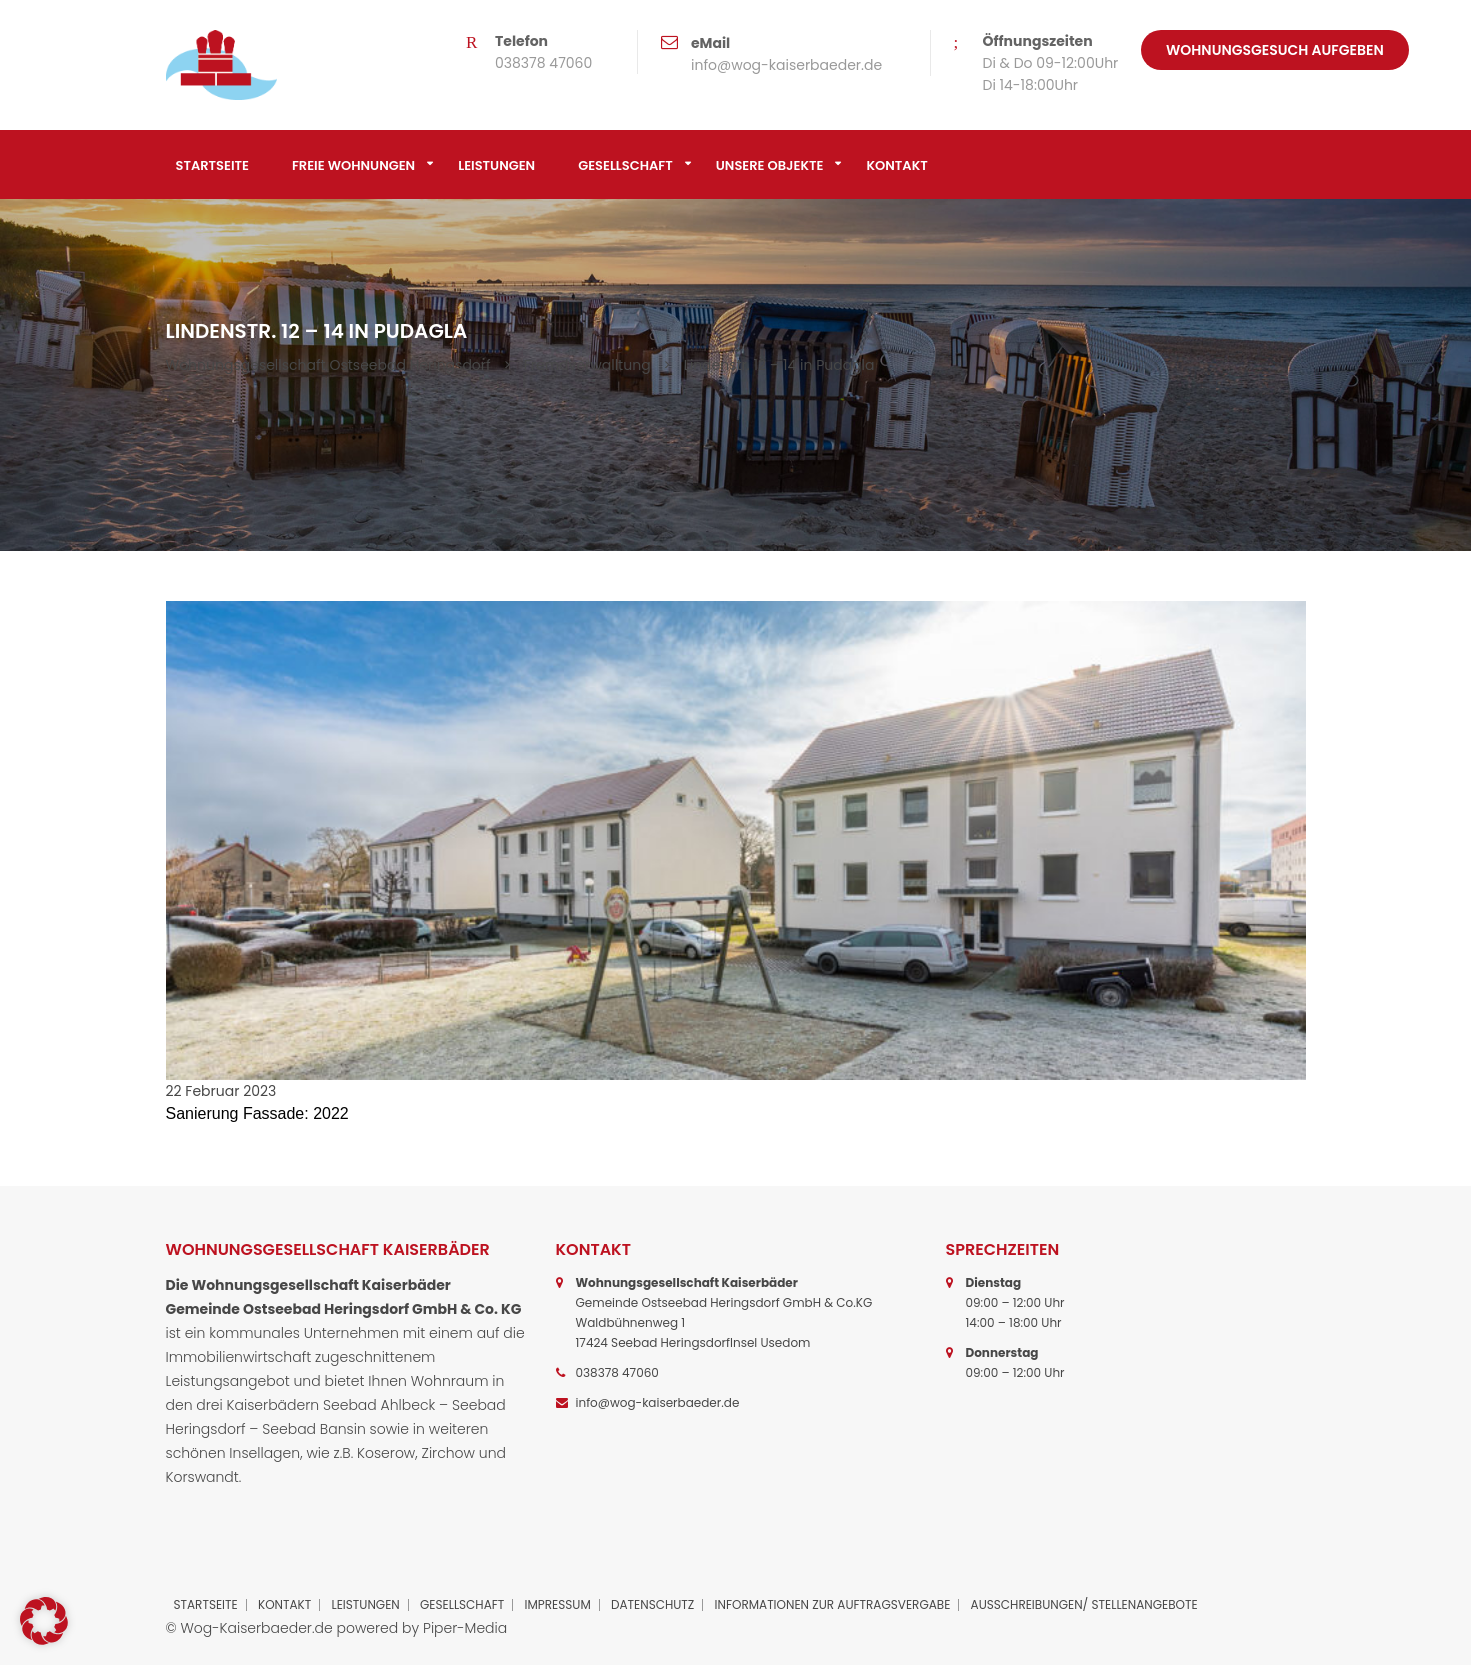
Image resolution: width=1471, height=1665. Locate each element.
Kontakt (896, 165)
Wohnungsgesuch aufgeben (1275, 50)
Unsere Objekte (770, 165)
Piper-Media (465, 1628)
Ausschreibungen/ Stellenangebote (1084, 1604)
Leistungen (496, 165)
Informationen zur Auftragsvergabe (833, 1604)
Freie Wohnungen (353, 165)
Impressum (558, 1604)
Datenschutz (652, 1604)
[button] (44, 1621)
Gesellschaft (625, 165)
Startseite (212, 165)
